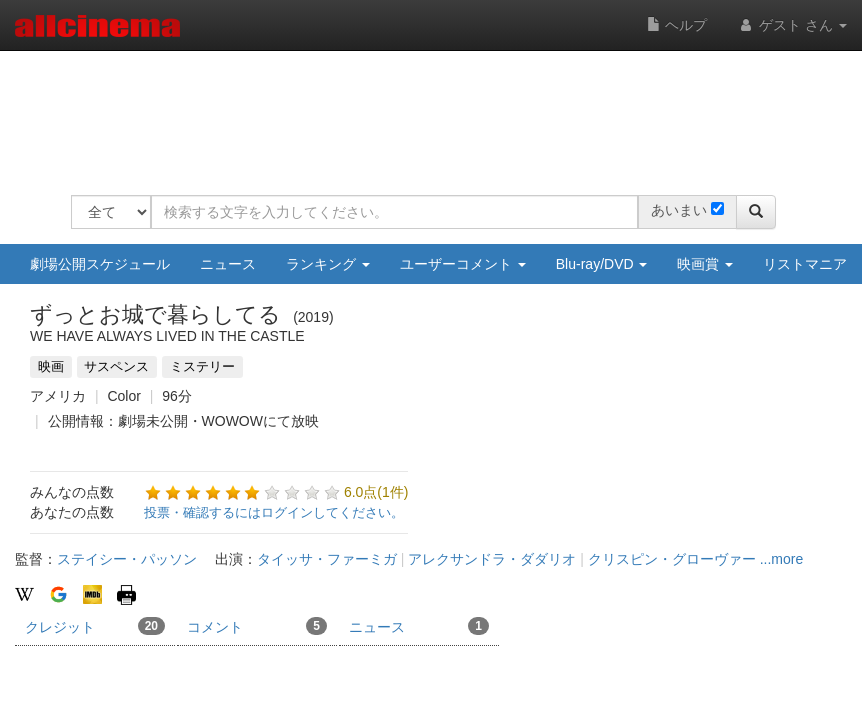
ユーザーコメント (463, 264)
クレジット (95, 626)
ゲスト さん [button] (792, 25)
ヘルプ (677, 25)
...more (782, 559)
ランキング (328, 264)
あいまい (679, 210)
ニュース (228, 264)
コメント (257, 626)
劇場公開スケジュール (100, 264)
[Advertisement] (435, 110)
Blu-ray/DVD (602, 264)
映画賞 (705, 264)
